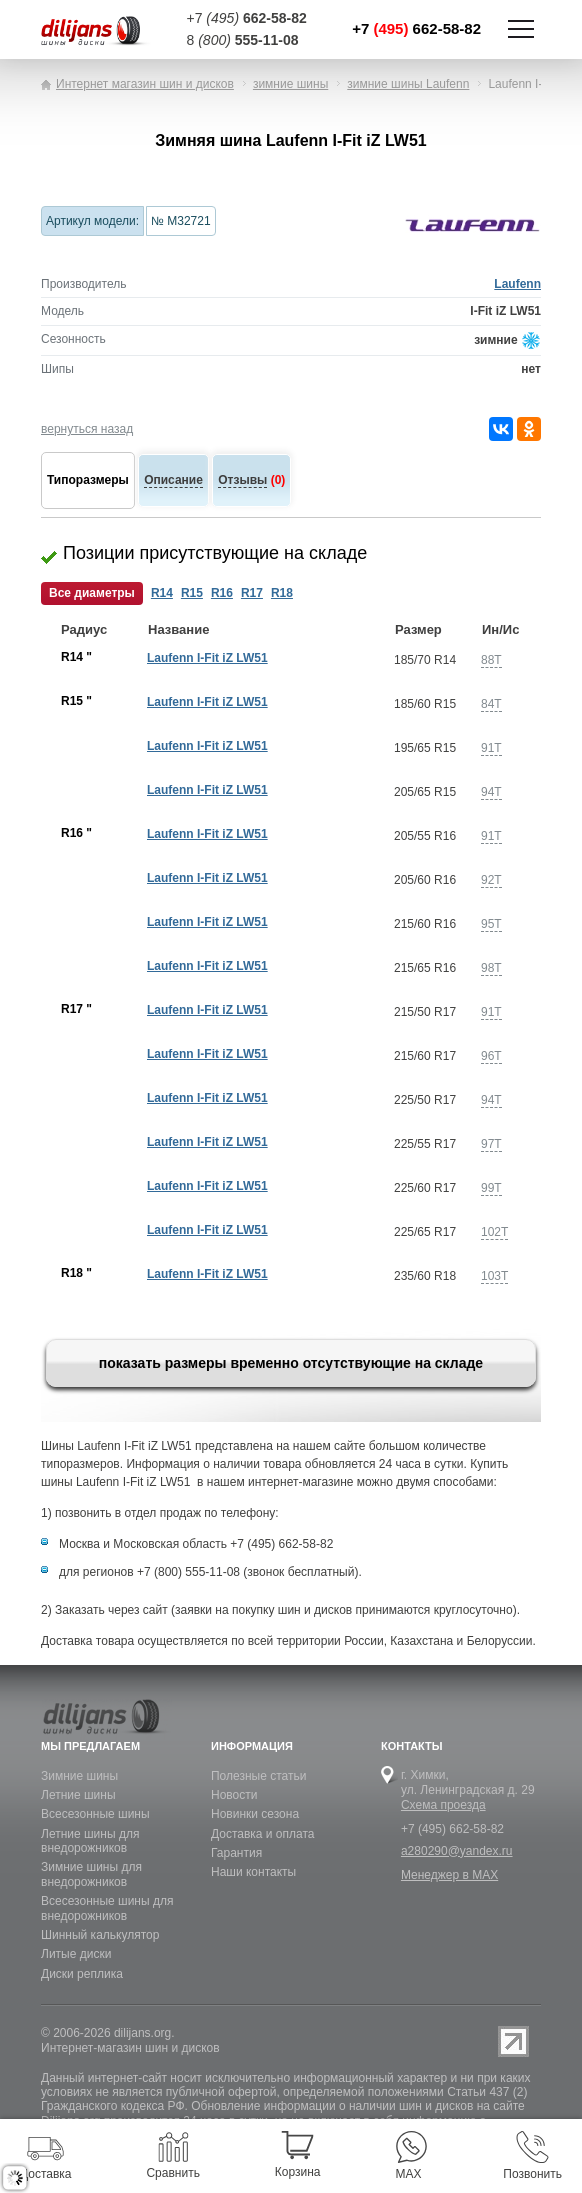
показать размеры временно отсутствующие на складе (291, 1363)
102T (494, 1232)
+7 (416, 28)
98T (491, 968)
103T (494, 1276)
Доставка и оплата (263, 1834)
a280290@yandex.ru (457, 1851)
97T (491, 1144)
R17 (252, 593)
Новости (234, 1795)
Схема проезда (443, 1805)
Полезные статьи (258, 1776)
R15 (192, 593)
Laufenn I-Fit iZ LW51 (207, 658)
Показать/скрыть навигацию (521, 29)
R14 (162, 593)
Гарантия (236, 1853)
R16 (222, 593)
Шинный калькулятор (100, 1935)
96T (491, 1056)
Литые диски (76, 1954)
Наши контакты (253, 1872)
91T (491, 748)
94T (491, 792)
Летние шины (78, 1795)
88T (491, 660)
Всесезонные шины (95, 1814)
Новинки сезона (255, 1814)
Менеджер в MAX (449, 1875)
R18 (282, 593)
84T (491, 704)
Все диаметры (92, 593)
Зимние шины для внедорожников (91, 1874)
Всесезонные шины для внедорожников (107, 1908)
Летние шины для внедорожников (90, 1841)
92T (491, 880)
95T (491, 924)
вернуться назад (87, 429)
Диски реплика (82, 1974)
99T (491, 1188)
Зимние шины (79, 1776)
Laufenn (517, 284)
